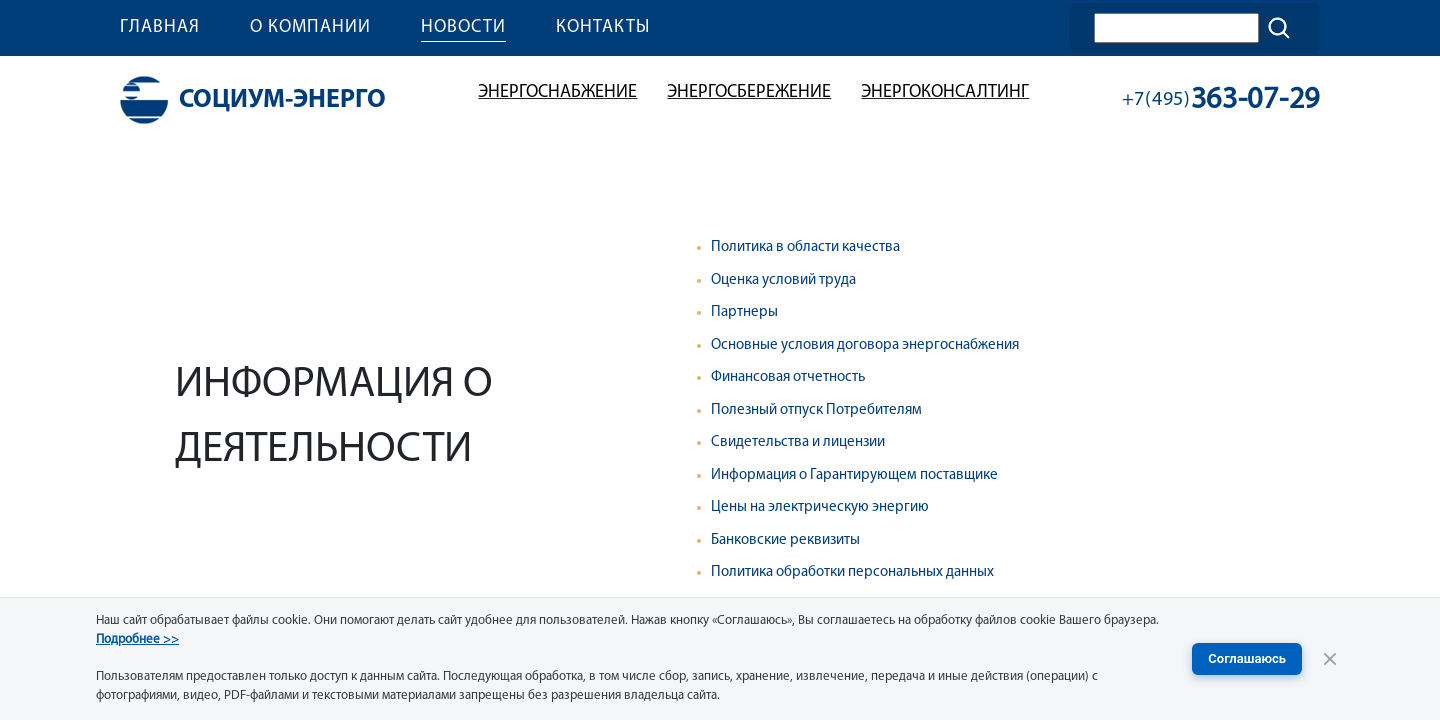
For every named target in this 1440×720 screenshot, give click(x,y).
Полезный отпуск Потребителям (816, 410)
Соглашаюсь (1247, 658)
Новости (463, 27)
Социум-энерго (253, 100)
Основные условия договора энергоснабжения (865, 345)
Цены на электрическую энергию (820, 507)
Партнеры (744, 312)
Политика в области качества (805, 247)
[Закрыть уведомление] (1330, 659)
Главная (160, 27)
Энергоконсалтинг (945, 92)
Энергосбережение (749, 92)
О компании (310, 27)
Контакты (603, 27)
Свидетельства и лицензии (798, 442)
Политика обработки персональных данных (852, 572)
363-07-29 (1221, 100)
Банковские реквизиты (785, 540)
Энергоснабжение (557, 92)
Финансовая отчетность (788, 377)
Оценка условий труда (783, 280)
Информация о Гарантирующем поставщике (854, 475)
